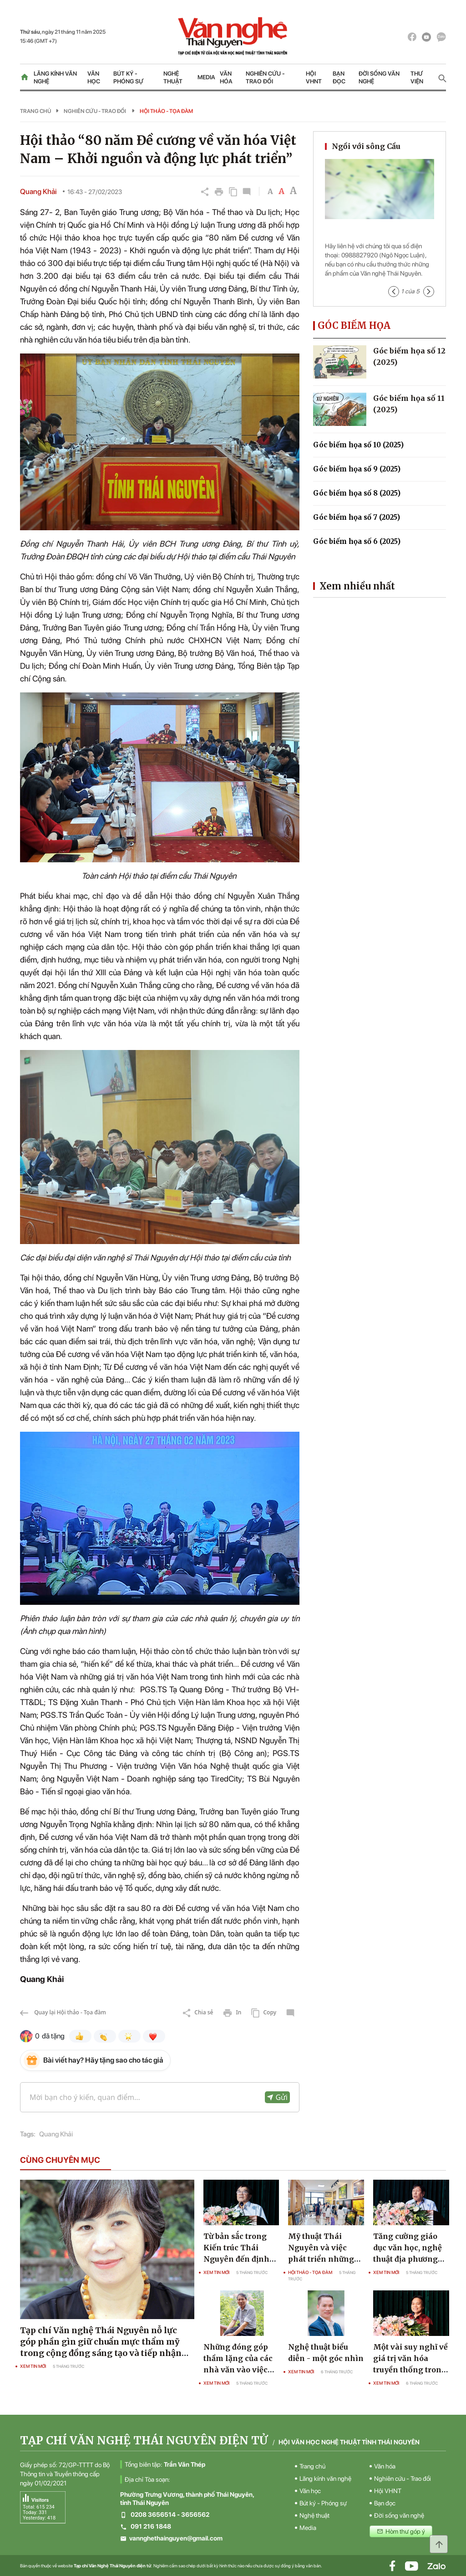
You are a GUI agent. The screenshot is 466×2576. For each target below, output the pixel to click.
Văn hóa (226, 77)
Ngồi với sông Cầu (366, 146)
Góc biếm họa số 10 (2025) (358, 444)
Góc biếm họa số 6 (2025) (356, 541)
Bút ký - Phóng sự (128, 77)
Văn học (93, 77)
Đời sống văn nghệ (379, 77)
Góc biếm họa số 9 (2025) (356, 469)
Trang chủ (35, 111)
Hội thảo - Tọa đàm (166, 111)
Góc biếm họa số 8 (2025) (356, 493)
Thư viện (416, 77)
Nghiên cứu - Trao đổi (265, 77)
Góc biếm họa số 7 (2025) (356, 517)
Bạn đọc (339, 77)
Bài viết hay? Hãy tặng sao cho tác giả (103, 2060)
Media (206, 77)
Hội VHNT (314, 77)
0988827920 (359, 255)
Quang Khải (56, 2134)
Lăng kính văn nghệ (55, 77)
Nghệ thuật (172, 77)
